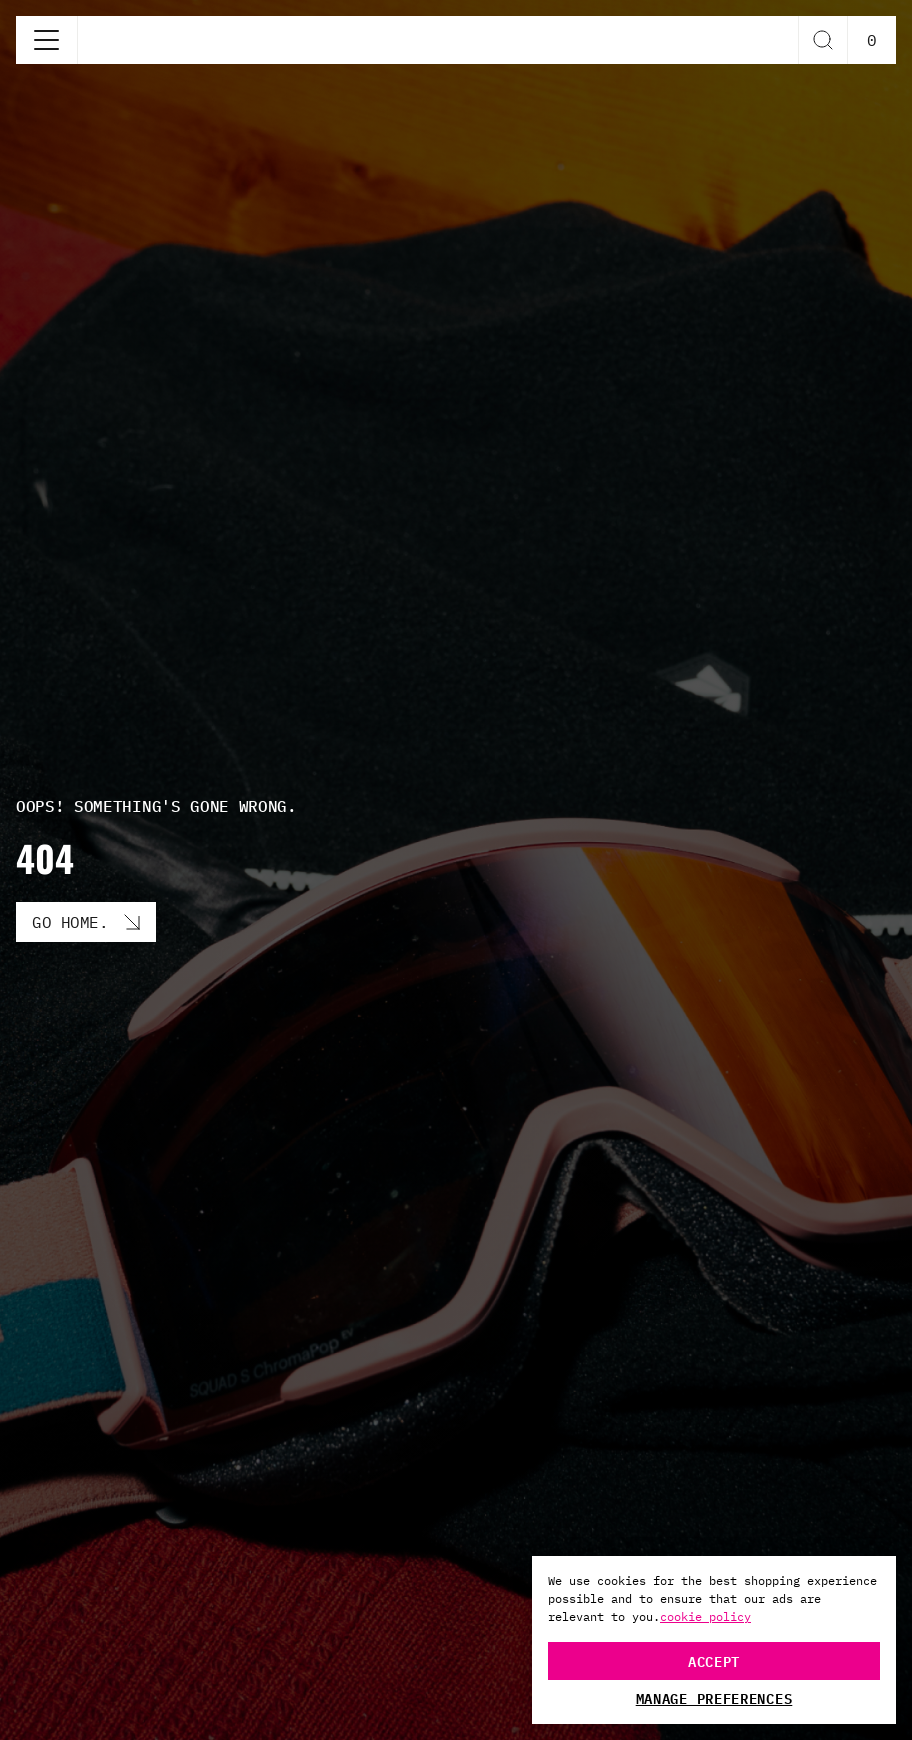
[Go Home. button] (86, 922)
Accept (714, 1660)
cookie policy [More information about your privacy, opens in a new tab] (705, 1616)
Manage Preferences (714, 1698)
